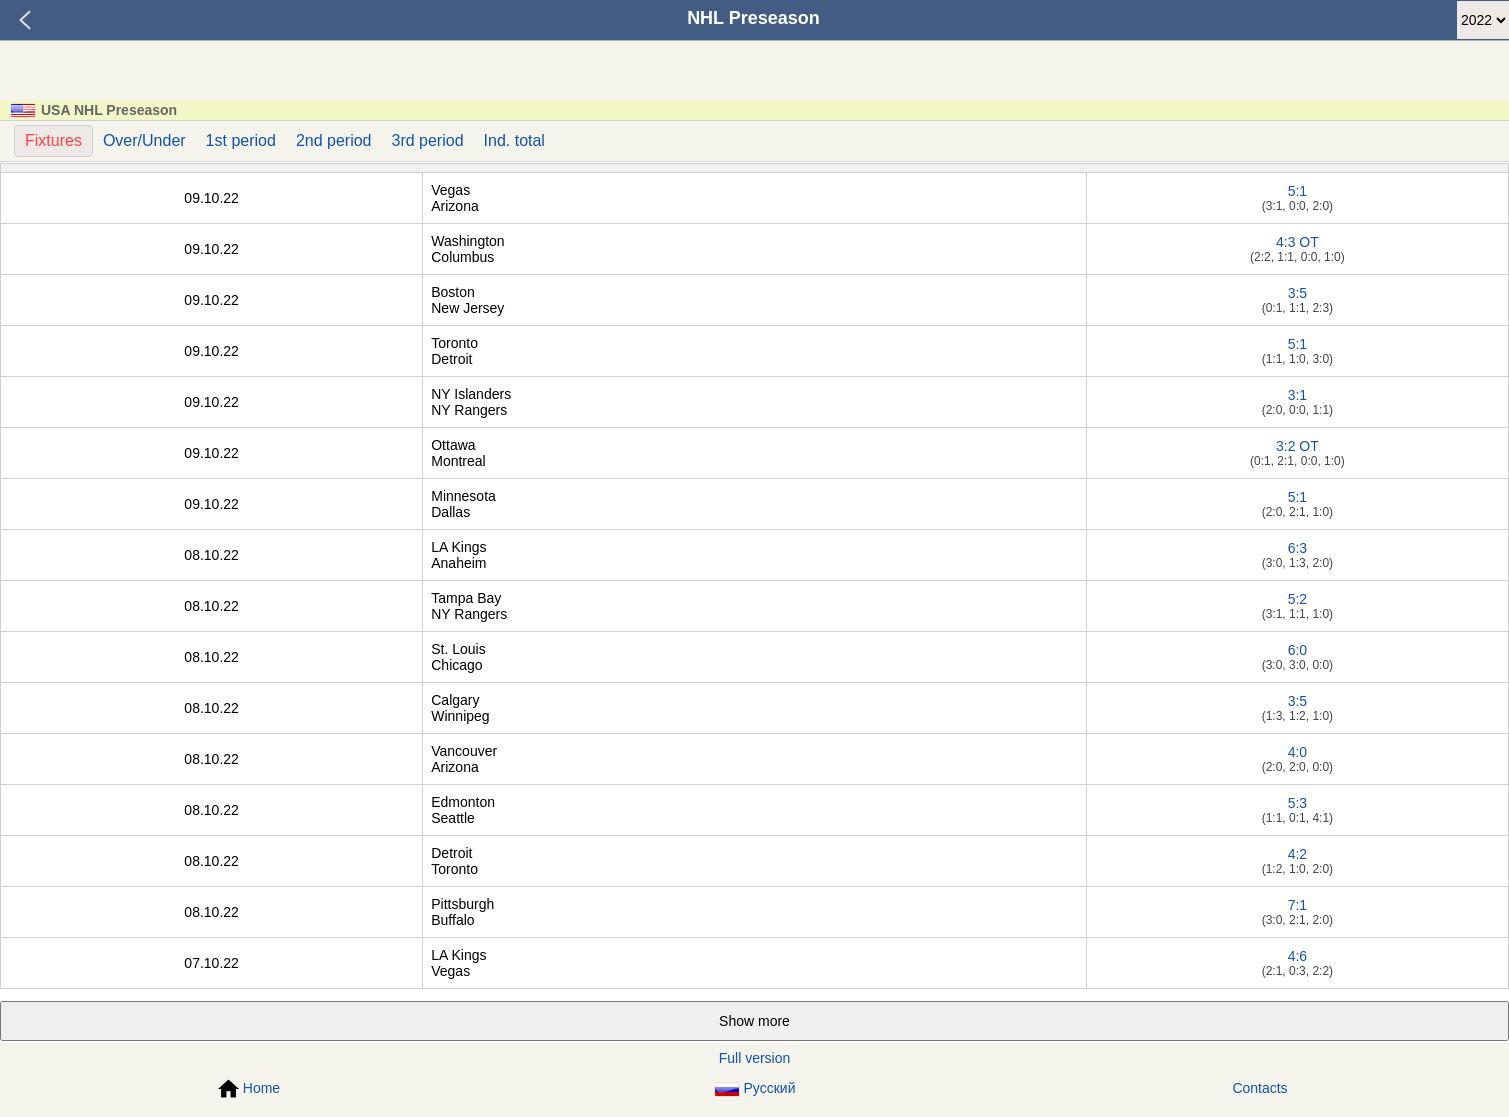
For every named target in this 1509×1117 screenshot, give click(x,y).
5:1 (1297, 191)
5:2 (1297, 599)
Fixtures (53, 140)
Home (249, 1089)
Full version (755, 1058)
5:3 (1297, 803)
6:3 (1297, 548)
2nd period (334, 140)
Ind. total (514, 140)
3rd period (428, 140)
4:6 (1297, 956)
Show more (754, 1021)
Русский (755, 1088)
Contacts (1259, 1088)
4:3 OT (1297, 242)
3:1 (1297, 395)
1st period (241, 140)
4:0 (1297, 752)
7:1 (1297, 905)
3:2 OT (1297, 446)
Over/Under (144, 140)
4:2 (1297, 854)
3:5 (1297, 293)
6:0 (1297, 650)
